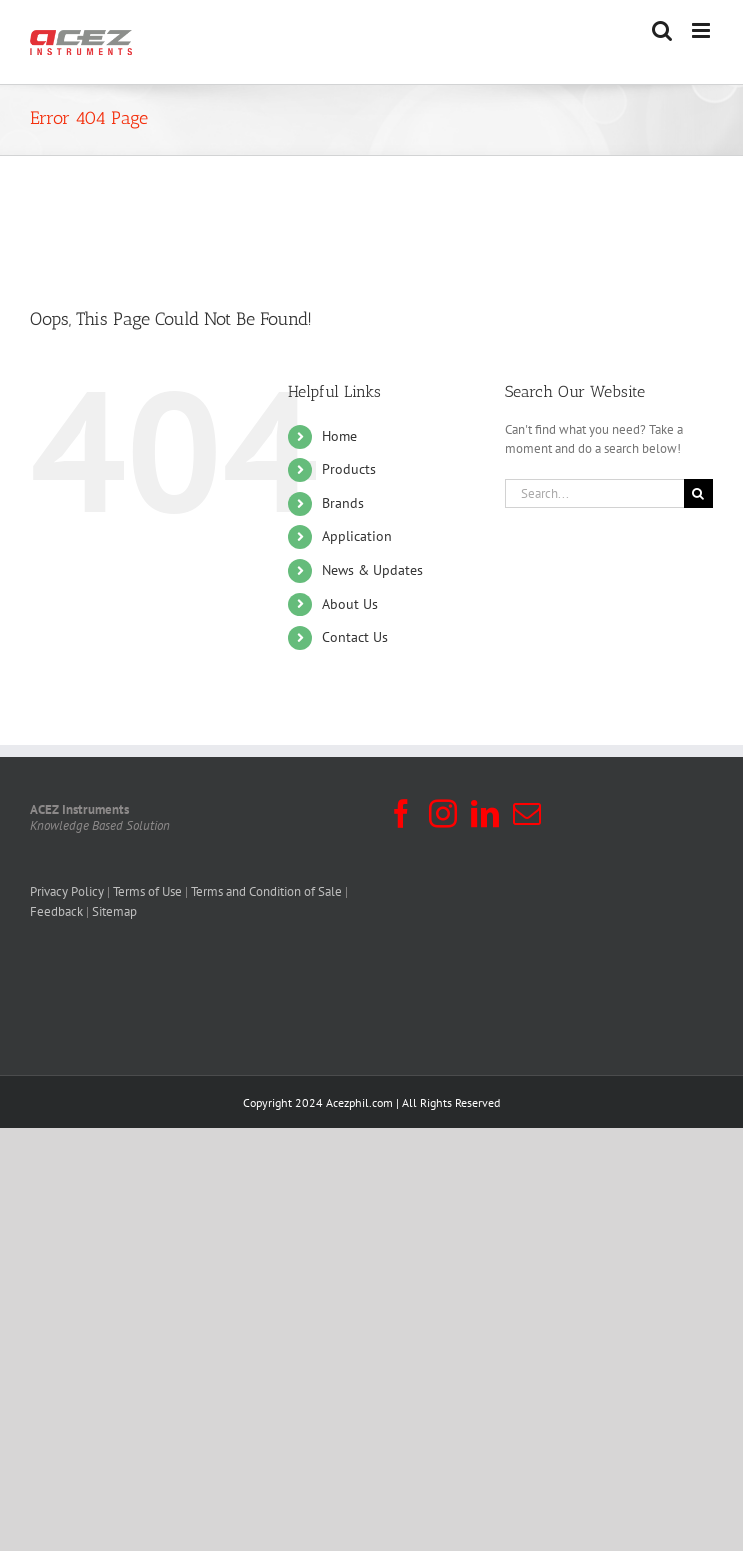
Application (357, 536)
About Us (350, 604)
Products (349, 469)
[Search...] (594, 493)
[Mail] (527, 814)
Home (339, 436)
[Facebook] (401, 814)
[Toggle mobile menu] (702, 30)
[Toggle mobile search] (662, 30)
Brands (343, 503)
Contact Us (355, 637)
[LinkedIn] (485, 814)
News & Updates (372, 570)
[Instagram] (443, 814)
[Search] (698, 493)
